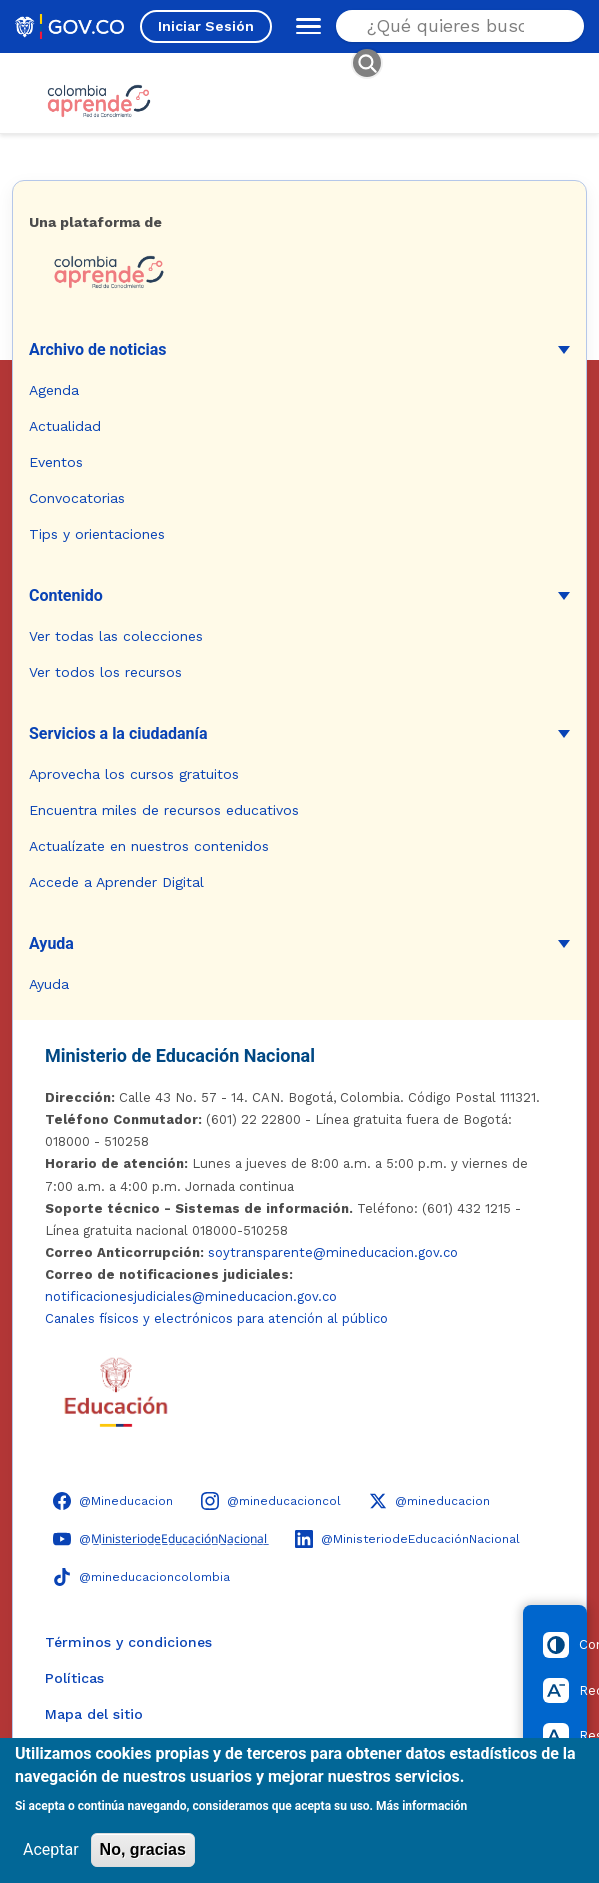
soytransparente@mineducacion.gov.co (333, 1252)
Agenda (54, 390)
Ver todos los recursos (105, 672)
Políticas (74, 1678)
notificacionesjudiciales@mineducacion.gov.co (191, 1296)
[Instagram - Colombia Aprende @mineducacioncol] (271, 1501)
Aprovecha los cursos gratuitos (134, 774)
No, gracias (143, 1849)
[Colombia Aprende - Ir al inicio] (99, 101)
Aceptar (51, 1849)
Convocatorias (77, 498)
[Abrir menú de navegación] (304, 26)
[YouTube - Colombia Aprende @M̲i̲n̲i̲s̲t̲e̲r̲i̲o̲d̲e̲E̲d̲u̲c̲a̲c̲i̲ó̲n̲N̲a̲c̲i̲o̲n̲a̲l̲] (160, 1539)
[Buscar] (367, 63)
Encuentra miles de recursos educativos (164, 810)
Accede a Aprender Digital (116, 882)
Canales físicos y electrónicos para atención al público (216, 1318)
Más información (421, 1806)
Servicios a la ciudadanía (118, 733)
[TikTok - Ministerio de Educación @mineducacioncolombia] (141, 1577)
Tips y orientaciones (97, 534)
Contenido (66, 595)
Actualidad (65, 426)
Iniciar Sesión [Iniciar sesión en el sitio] (206, 26)
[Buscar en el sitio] (453, 25)
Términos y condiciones (128, 1642)
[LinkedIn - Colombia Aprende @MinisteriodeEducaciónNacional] (407, 1539)
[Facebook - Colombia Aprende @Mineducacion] (113, 1501)
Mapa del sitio (94, 1714)
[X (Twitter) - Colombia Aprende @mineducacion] (429, 1501)
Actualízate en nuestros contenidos (149, 846)
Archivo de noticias (98, 349)
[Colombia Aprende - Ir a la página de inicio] (299, 272)
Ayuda (51, 943)
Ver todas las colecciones (116, 636)
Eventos (56, 462)
